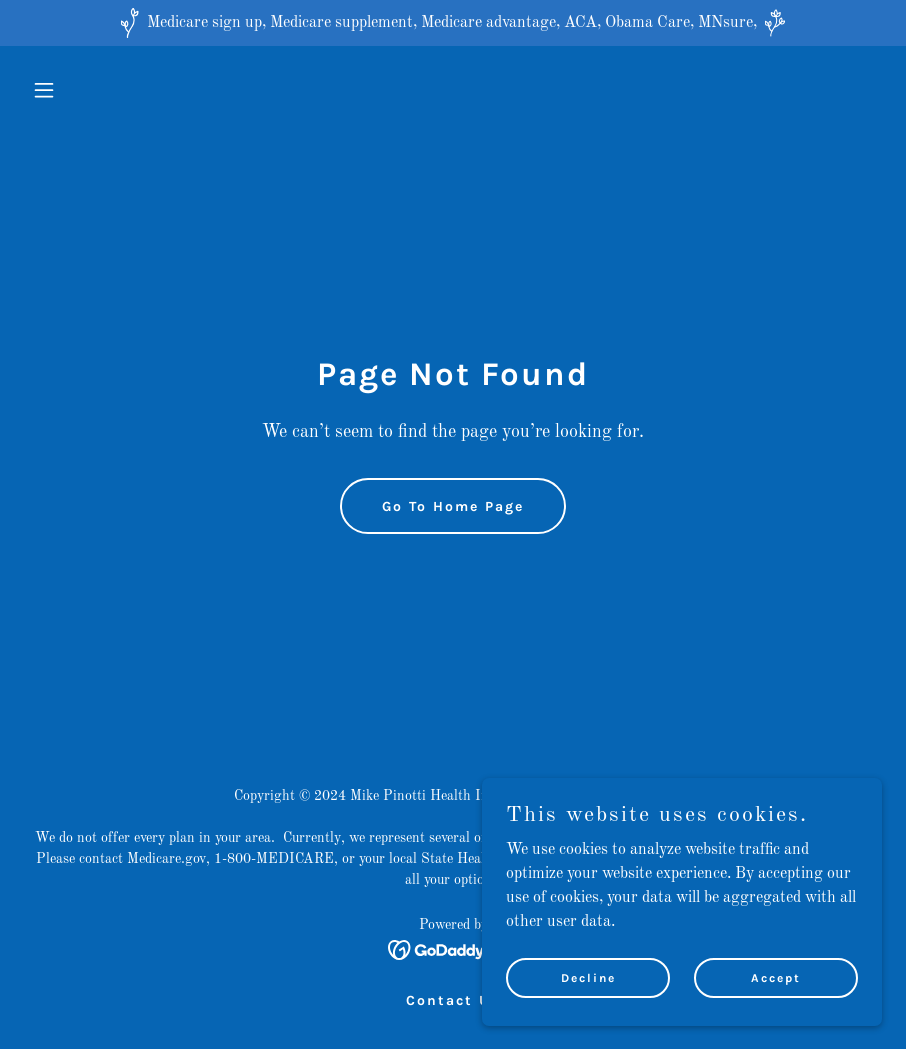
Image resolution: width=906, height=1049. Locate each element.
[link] (453, 950)
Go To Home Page (453, 506)
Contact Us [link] (453, 1000)
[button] (88, 90)
